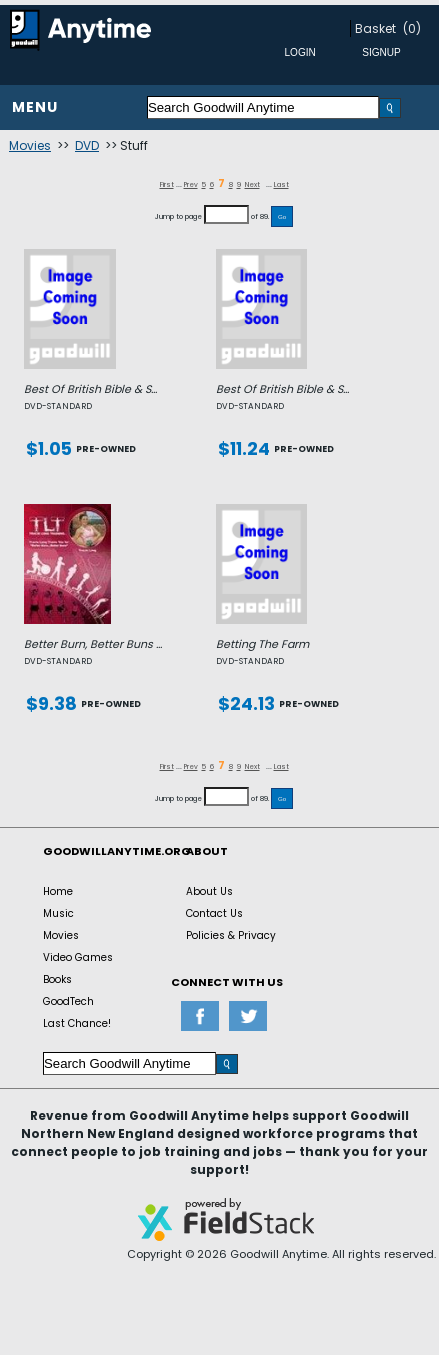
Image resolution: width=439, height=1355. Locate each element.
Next (252, 184)
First (167, 184)
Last (281, 184)
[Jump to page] (226, 214)
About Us (209, 891)
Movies (30, 145)
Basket (375, 28)
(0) (412, 28)
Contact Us (214, 913)
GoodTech (68, 1001)
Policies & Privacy (231, 935)
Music (58, 913)
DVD (87, 145)
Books (57, 979)
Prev (191, 184)
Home (58, 891)
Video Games (78, 957)
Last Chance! (77, 1023)
